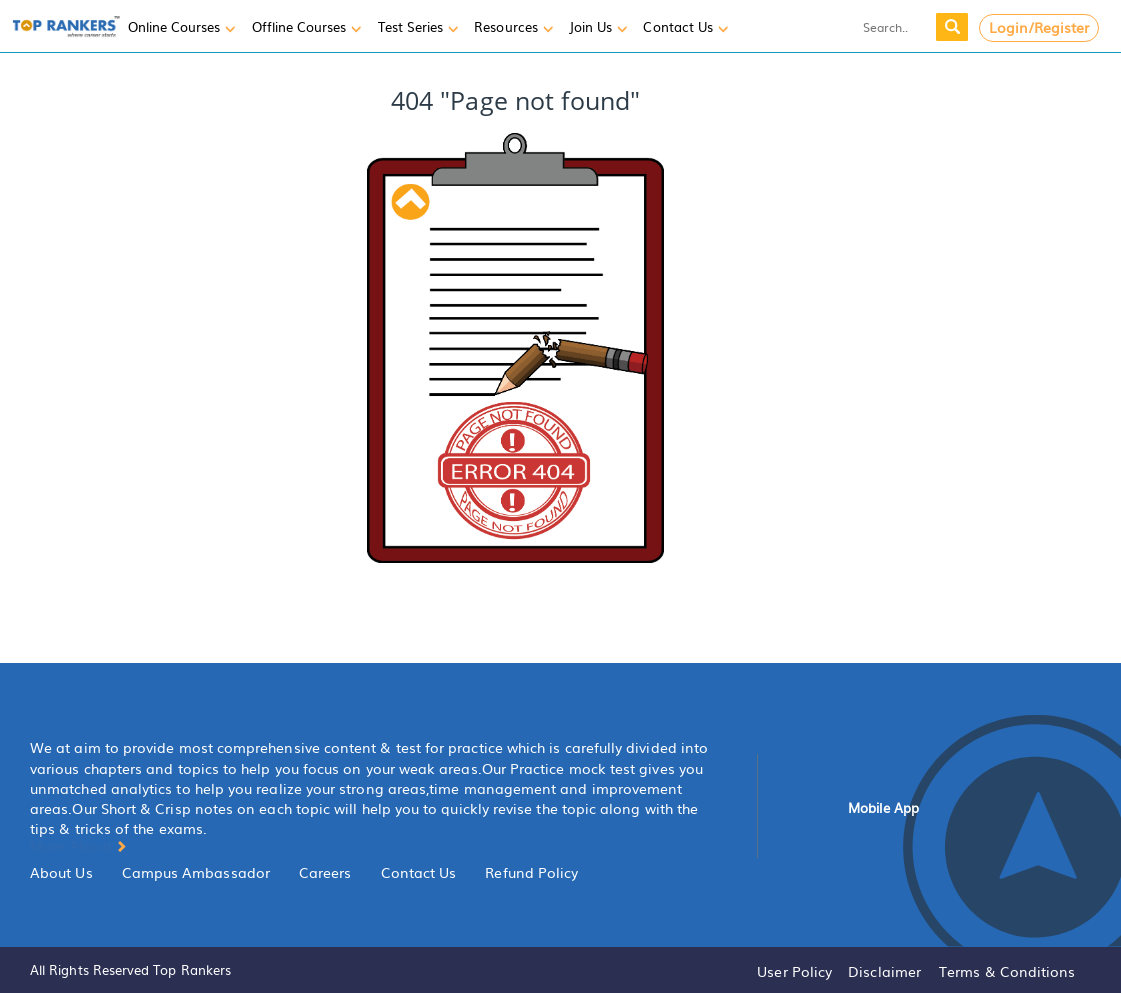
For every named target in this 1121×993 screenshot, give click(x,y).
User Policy (794, 971)
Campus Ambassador (196, 872)
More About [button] (78, 845)
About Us (61, 872)
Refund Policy (531, 872)
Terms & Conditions (1007, 971)
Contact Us (419, 872)
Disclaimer (884, 971)
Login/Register (1039, 27)
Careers (325, 872)
